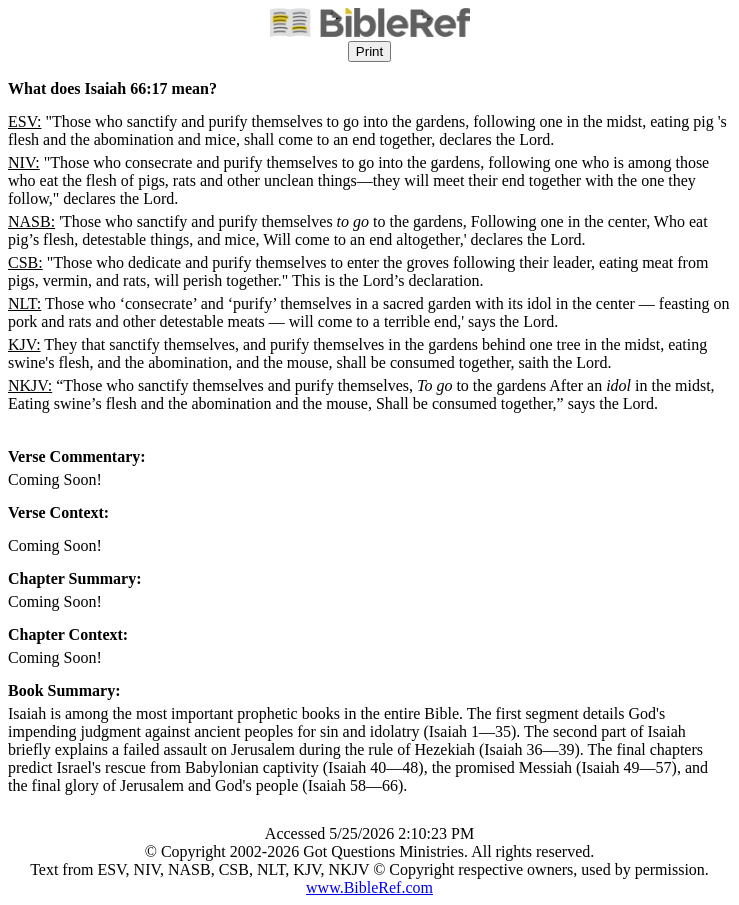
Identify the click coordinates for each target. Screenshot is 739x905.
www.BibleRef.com (369, 887)
